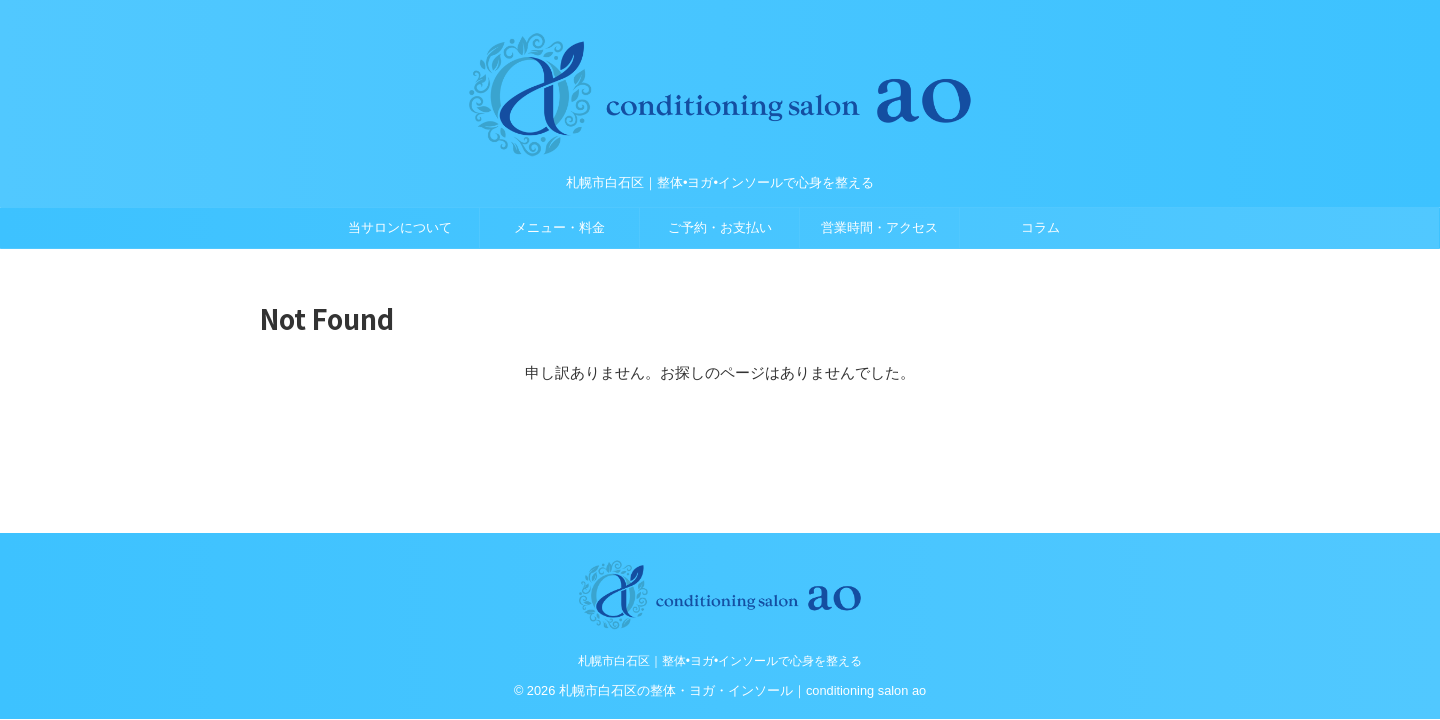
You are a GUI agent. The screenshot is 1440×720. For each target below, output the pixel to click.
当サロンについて (400, 227)
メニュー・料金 (559, 227)
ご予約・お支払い (720, 227)
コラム (1040, 227)
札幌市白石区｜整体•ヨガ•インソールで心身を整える (720, 661)
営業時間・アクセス (879, 227)
